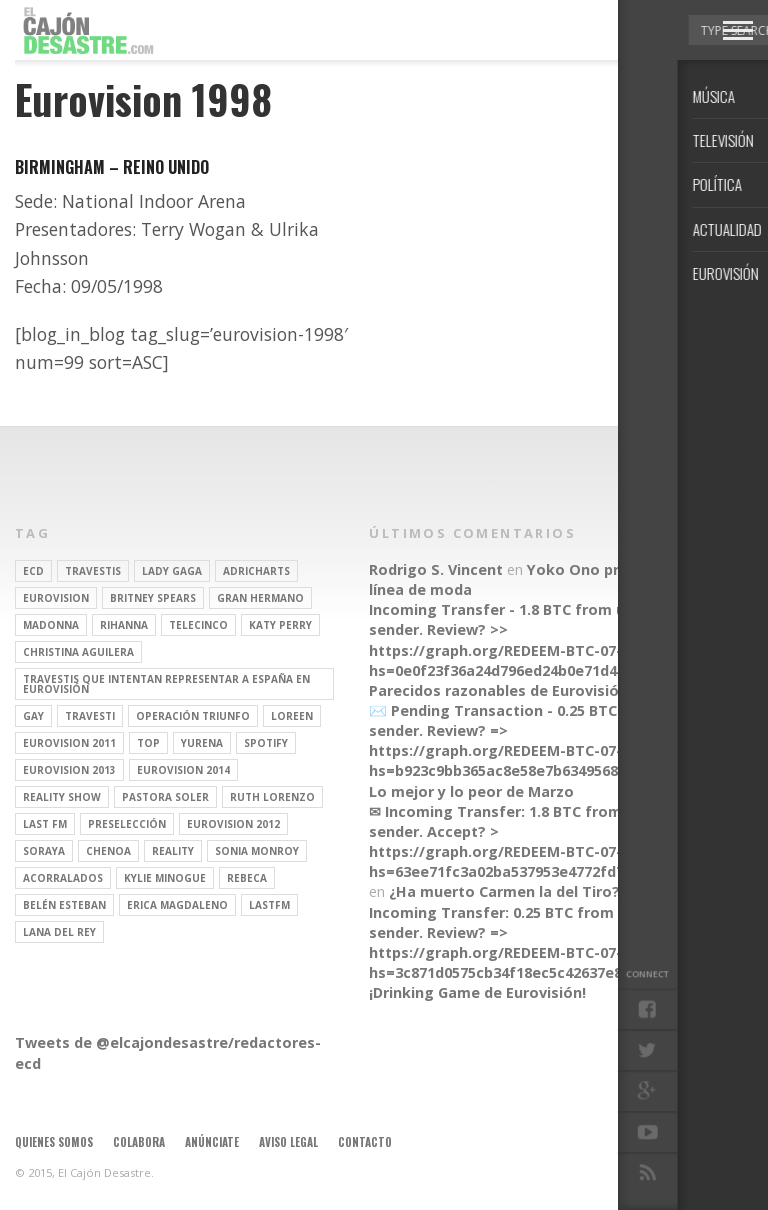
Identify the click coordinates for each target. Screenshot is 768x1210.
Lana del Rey (59, 932)
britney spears (153, 598)
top (148, 743)
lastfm (269, 905)
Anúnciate (212, 1142)
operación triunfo (193, 716)
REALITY (173, 851)
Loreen (292, 716)
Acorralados (63, 878)
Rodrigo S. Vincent (436, 569)
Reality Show (62, 797)
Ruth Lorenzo (272, 797)
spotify (266, 743)
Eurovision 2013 (69, 770)
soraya (44, 851)
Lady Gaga (172, 571)
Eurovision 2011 (69, 743)
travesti (90, 716)
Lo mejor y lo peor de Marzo (471, 791)
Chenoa (108, 851)
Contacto (365, 1142)
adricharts (256, 571)
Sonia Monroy (257, 851)
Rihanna (124, 625)
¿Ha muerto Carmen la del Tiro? (504, 891)
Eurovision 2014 (183, 770)
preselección (127, 824)
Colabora (139, 1142)
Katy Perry (280, 625)
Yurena (202, 743)
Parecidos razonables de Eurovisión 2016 (516, 690)
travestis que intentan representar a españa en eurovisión (166, 684)
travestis (93, 571)
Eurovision (56, 598)
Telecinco (198, 625)
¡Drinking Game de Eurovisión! (477, 992)
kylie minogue (165, 878)
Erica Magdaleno (177, 905)
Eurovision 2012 (233, 824)
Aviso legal (288, 1142)
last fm (45, 824)
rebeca (247, 878)
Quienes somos (54, 1142)
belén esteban (64, 905)
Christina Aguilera (78, 652)
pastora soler (165, 797)
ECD (33, 571)
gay (33, 716)
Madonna (51, 625)
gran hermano (260, 598)
